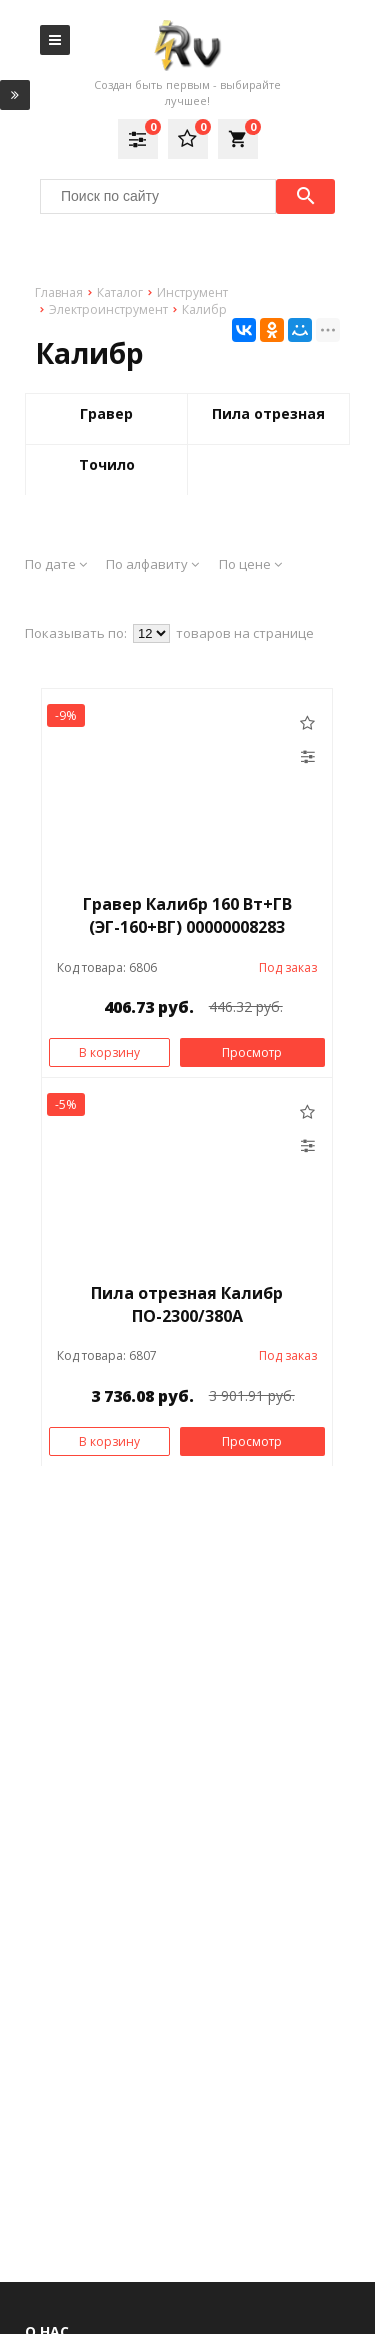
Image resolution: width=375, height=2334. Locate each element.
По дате (56, 564)
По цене (250, 564)
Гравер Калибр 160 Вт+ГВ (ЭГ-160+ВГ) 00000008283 (187, 915)
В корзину (109, 1052)
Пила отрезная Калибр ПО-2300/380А (187, 1304)
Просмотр (252, 1052)
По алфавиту (152, 564)
